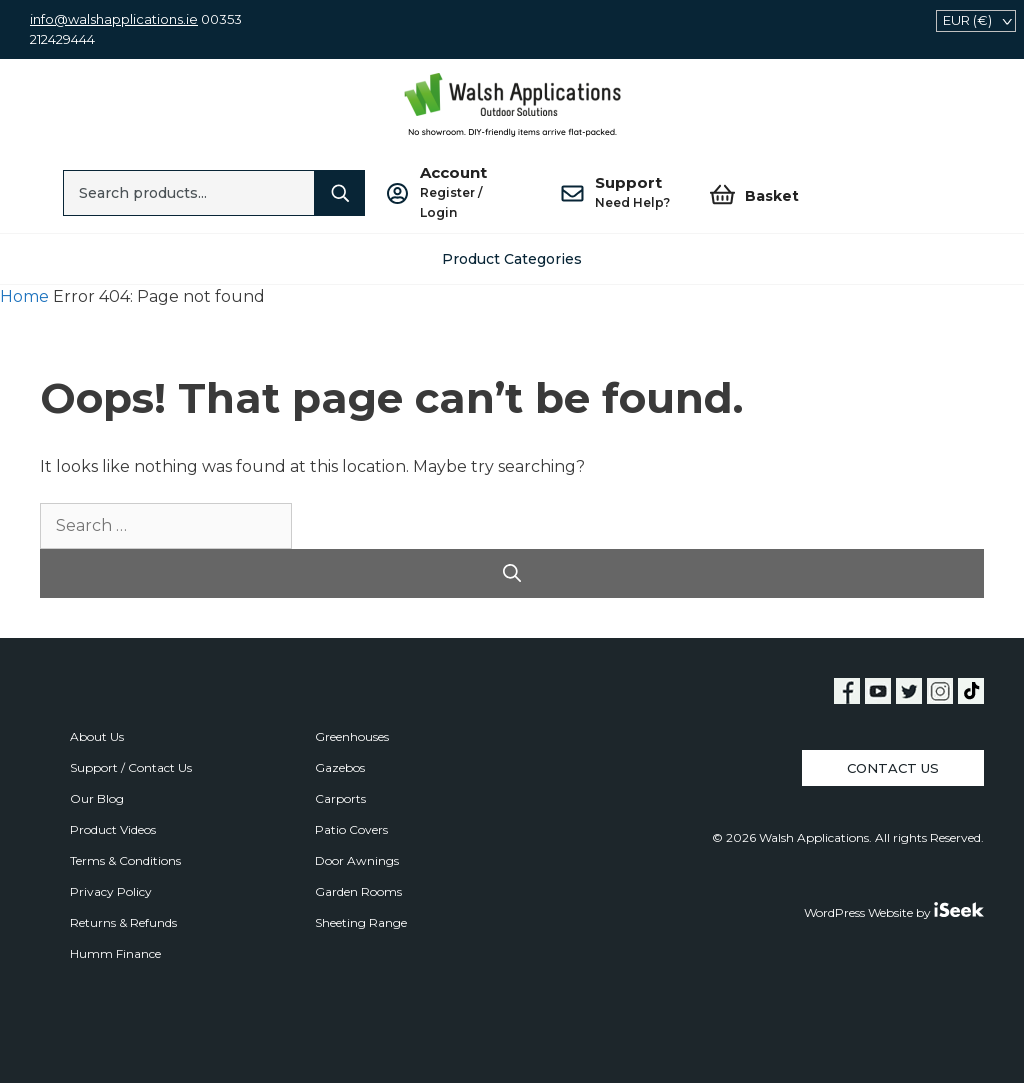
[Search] (340, 193)
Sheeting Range (361, 922)
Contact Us (893, 768)
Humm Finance (115, 953)
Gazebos (340, 767)
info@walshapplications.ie (114, 19)
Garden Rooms (358, 891)
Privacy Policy (111, 891)
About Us (97, 736)
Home (24, 296)
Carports (340, 798)
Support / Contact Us (131, 767)
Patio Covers (351, 829)
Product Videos (113, 829)
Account (470, 193)
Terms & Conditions (125, 860)
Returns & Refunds (123, 922)
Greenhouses (352, 736)
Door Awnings (357, 860)
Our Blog (97, 798)
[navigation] (976, 21)
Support (632, 193)
